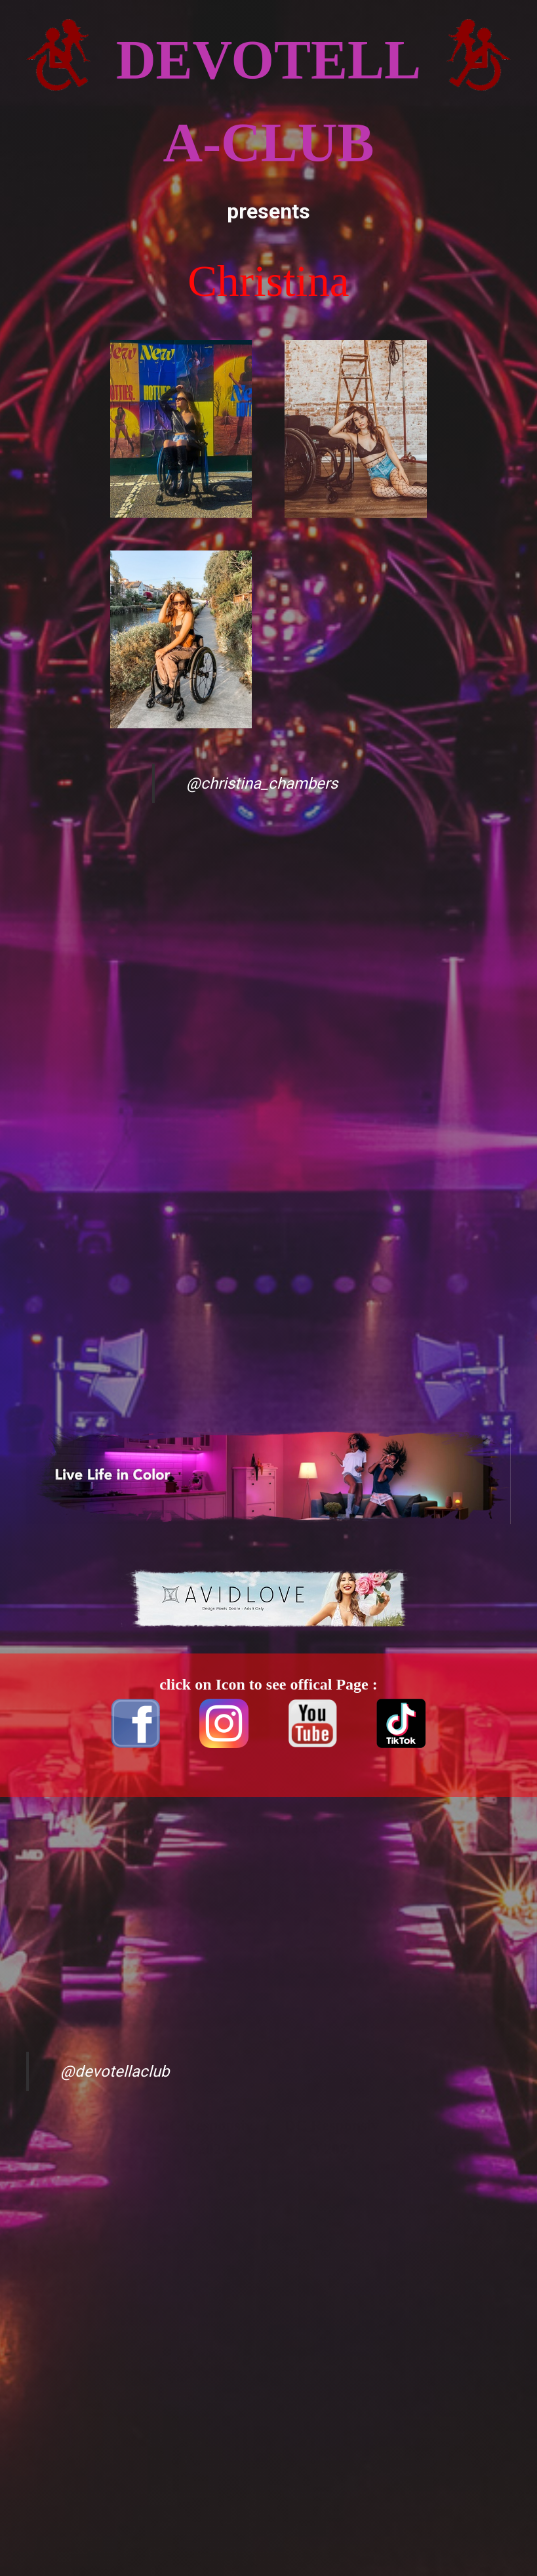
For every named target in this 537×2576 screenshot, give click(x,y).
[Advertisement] (79, 987)
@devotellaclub (114, 2071)
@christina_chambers (262, 783)
